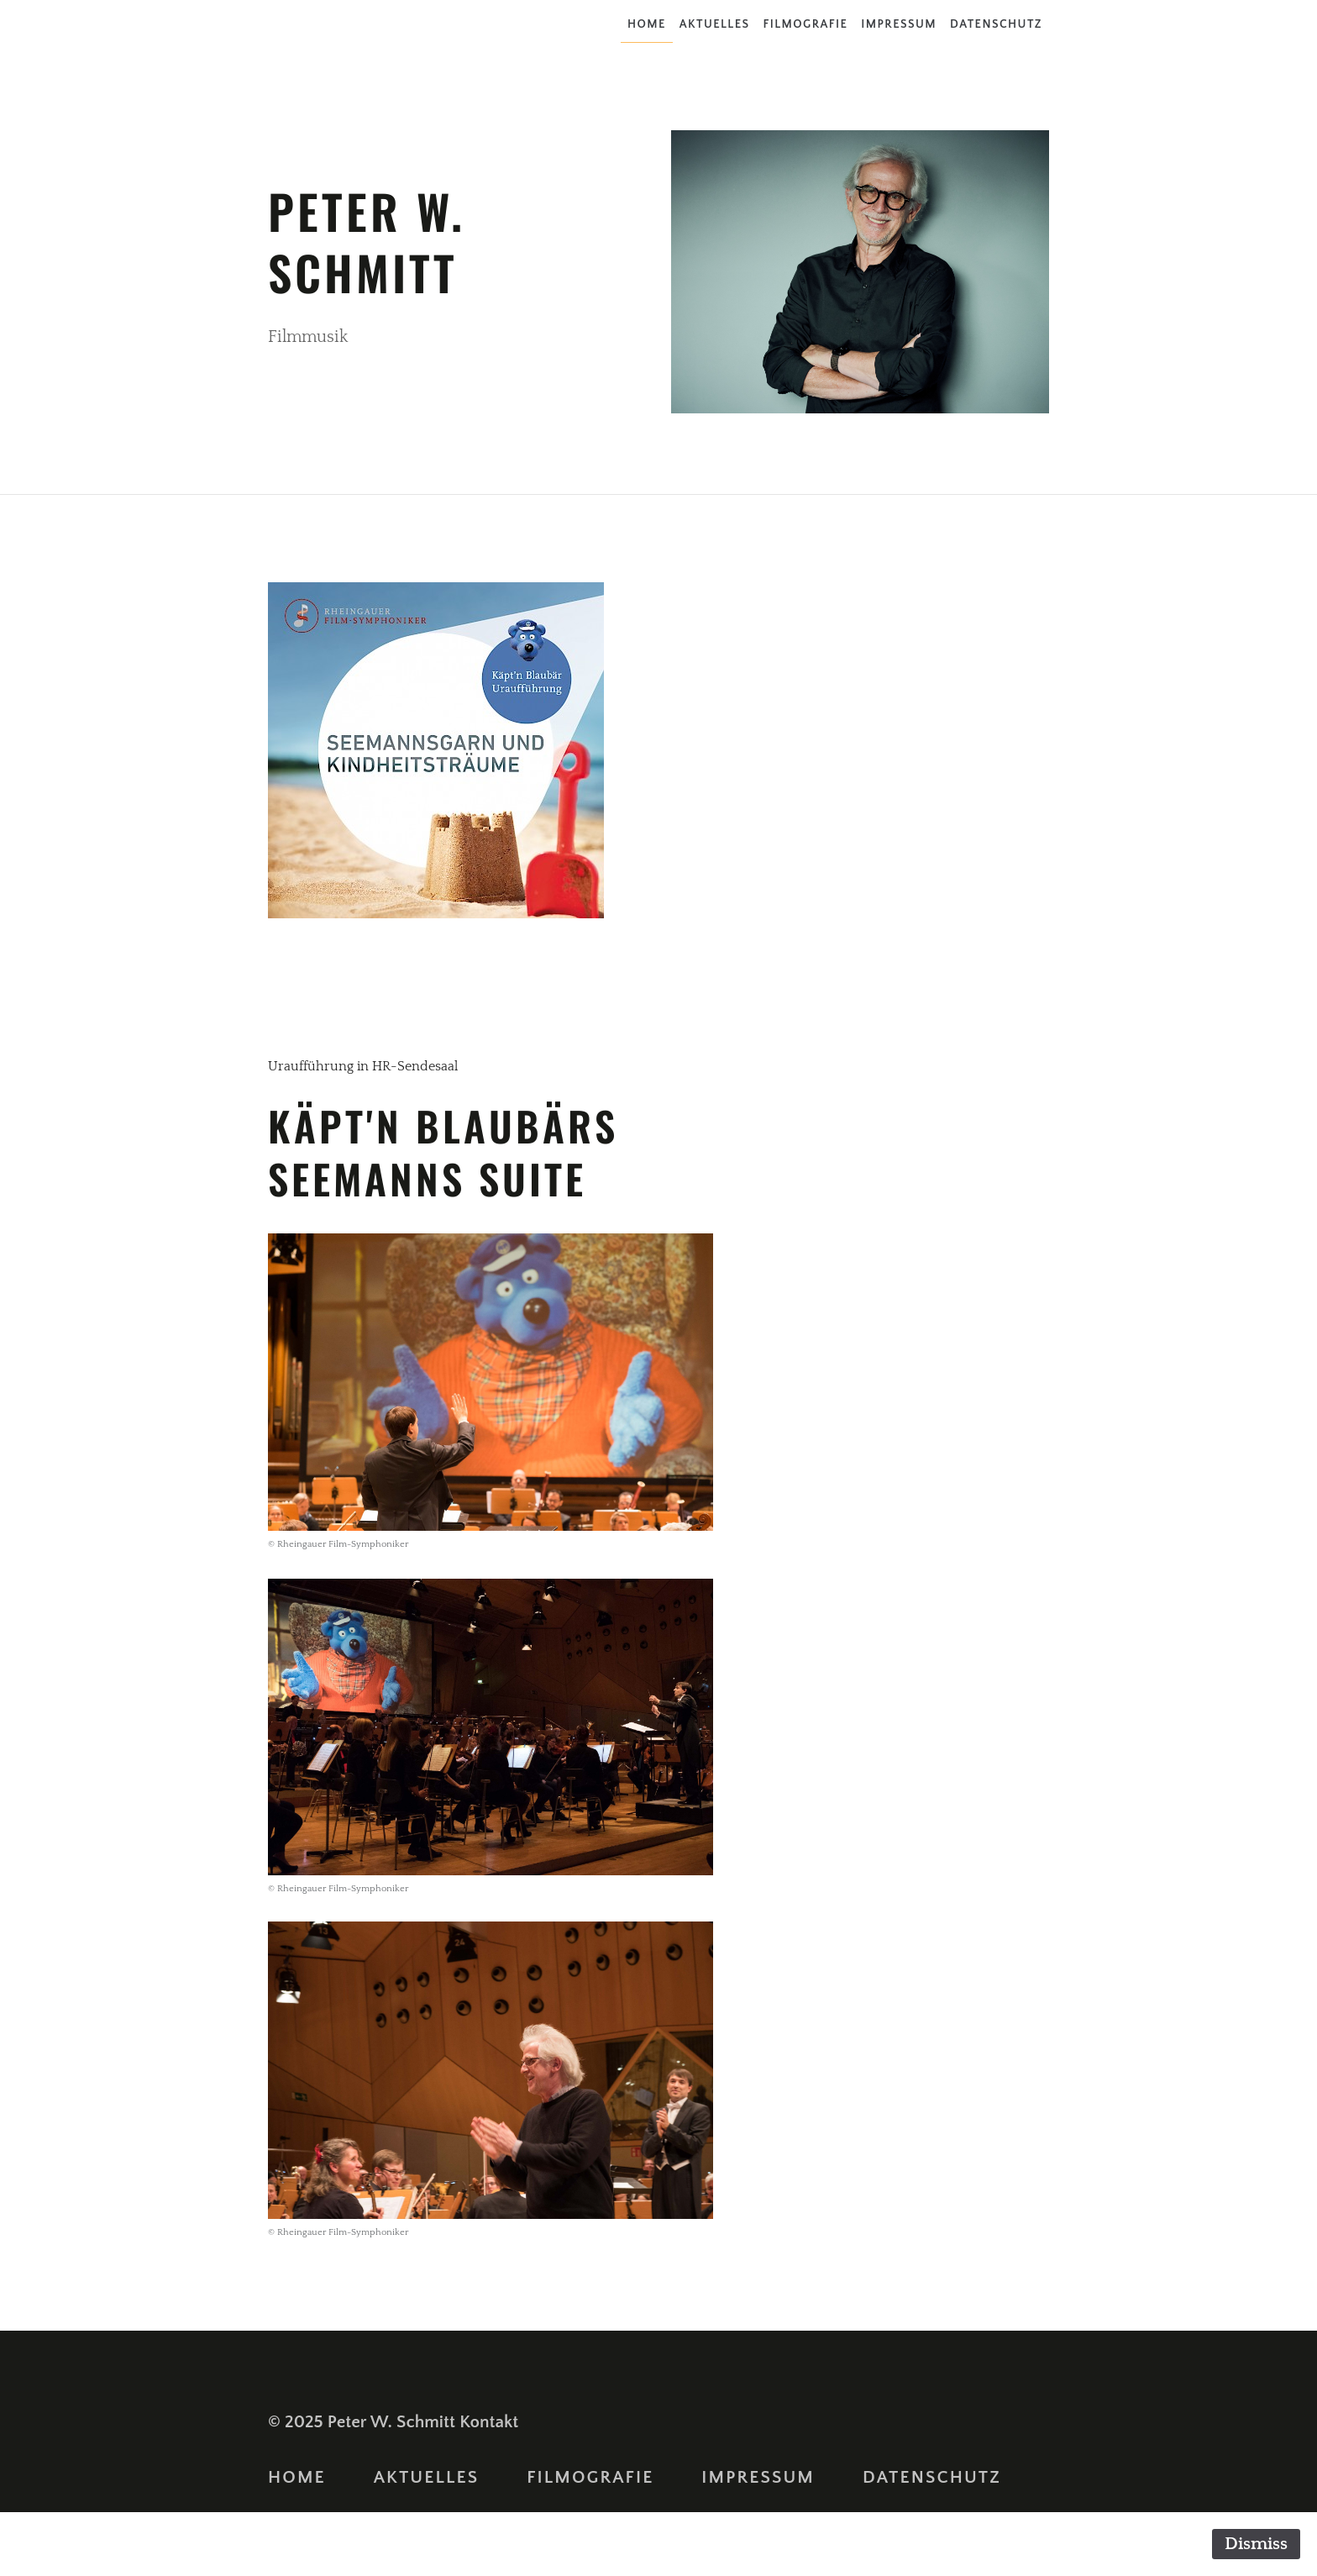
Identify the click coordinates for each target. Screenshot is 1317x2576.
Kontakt (488, 2421)
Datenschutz (996, 24)
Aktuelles (714, 24)
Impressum (899, 24)
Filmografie (805, 24)
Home (646, 24)
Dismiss (1256, 2543)
